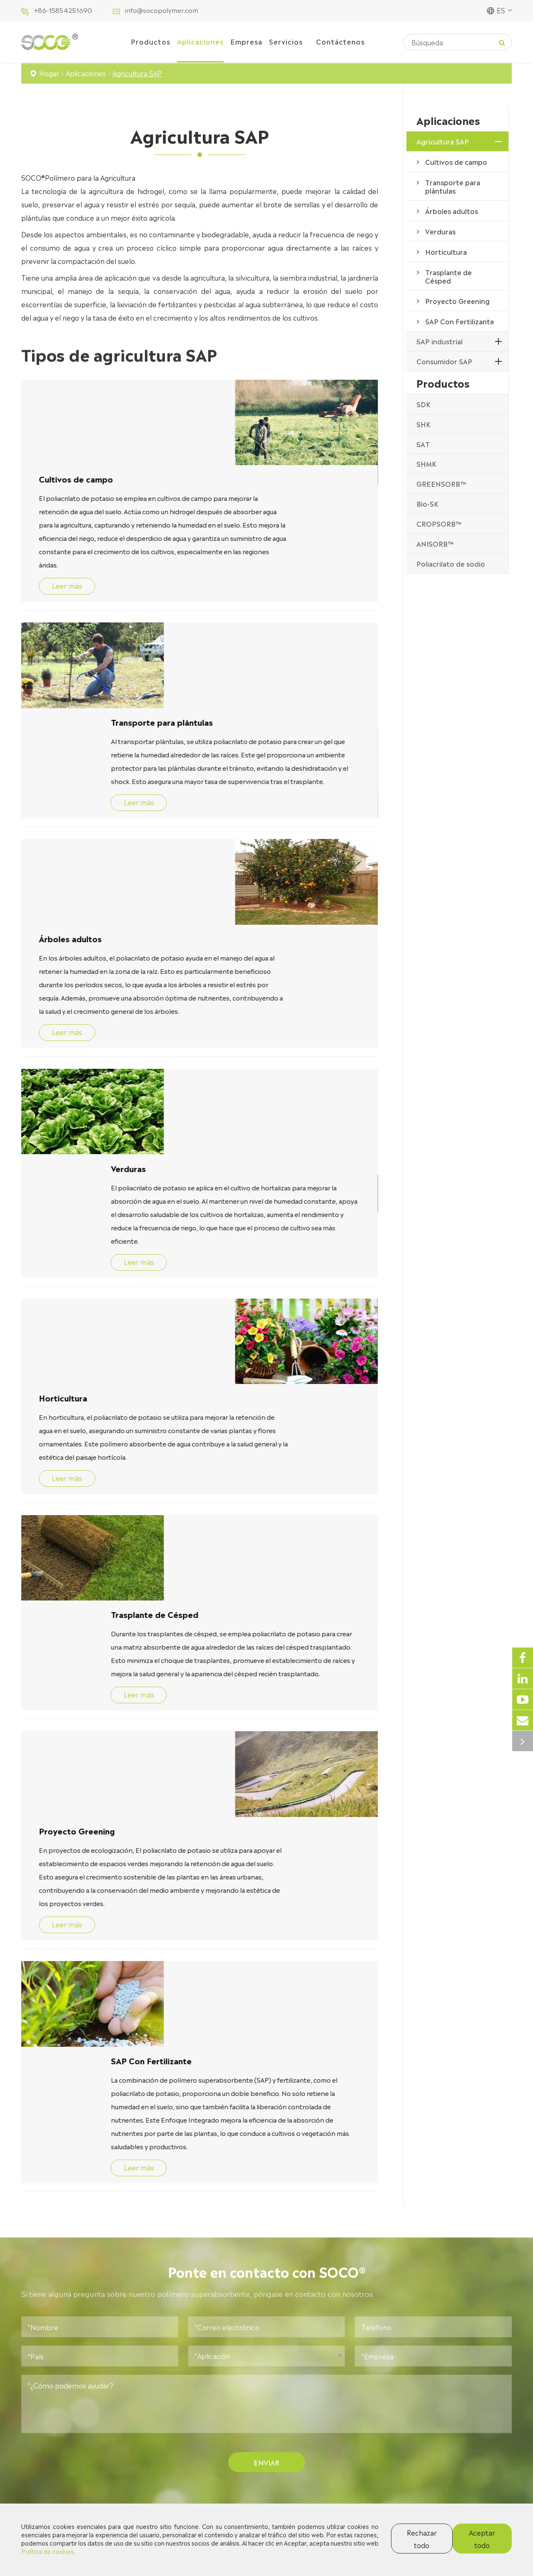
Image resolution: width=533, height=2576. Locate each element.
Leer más (205, 527)
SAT (423, 444)
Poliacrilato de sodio (450, 563)
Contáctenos (340, 41)
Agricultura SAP (137, 73)
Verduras (53, 906)
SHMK (426, 463)
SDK (423, 404)
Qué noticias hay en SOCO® (266, 2060)
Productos (150, 41)
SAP (266, 2209)
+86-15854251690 (63, 10)
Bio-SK (427, 503)
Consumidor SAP (444, 361)
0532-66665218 (441, 2445)
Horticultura (202, 1063)
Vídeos (286, 2442)
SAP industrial (439, 341)
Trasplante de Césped (81, 1221)
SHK (423, 424)
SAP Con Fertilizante (77, 1536)
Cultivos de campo (216, 393)
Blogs (284, 2411)
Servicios (286, 41)
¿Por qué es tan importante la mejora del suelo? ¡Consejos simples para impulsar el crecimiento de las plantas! (98, 2227)
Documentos (296, 2427)
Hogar (49, 73)
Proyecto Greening (217, 1378)
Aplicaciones (200, 41)
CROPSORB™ (439, 523)
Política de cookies (47, 2551)
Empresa (246, 41)
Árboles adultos (210, 735)
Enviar (267, 1960)
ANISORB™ (435, 543)
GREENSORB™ (441, 483)
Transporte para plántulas (88, 577)
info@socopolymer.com (161, 10)
